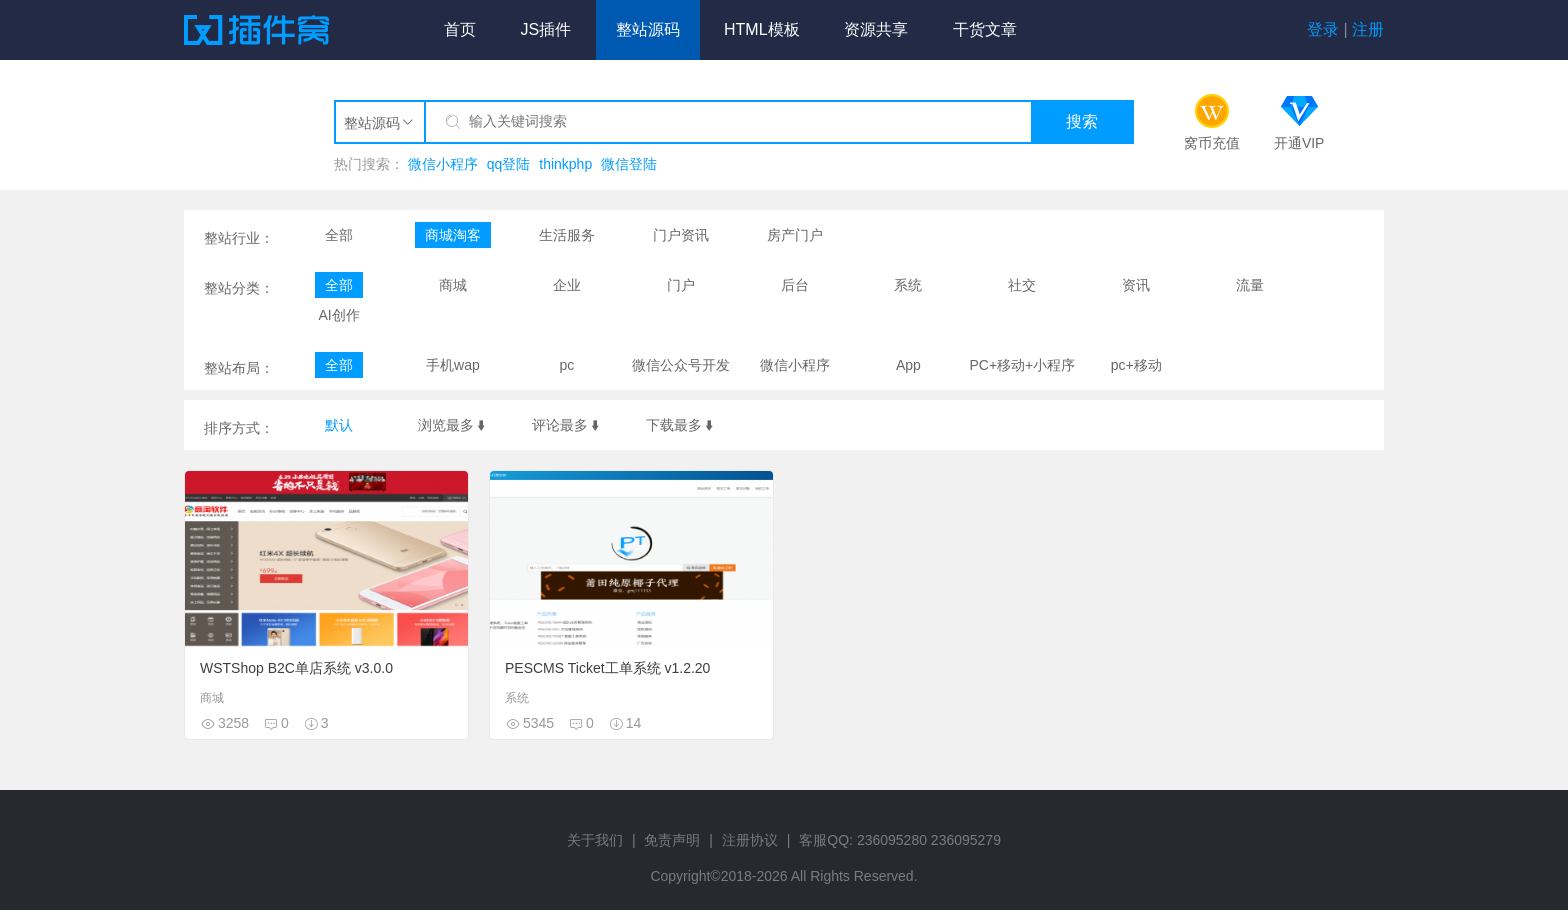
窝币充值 (1212, 143)
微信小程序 (443, 164)
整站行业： (239, 238)
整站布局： (239, 368)
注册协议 (750, 840)
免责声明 (672, 840)
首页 (460, 29)
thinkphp (565, 164)
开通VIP (1299, 143)
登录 (1323, 29)
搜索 (1082, 121)
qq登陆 (509, 164)
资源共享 (876, 29)
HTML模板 (762, 29)
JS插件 (545, 29)
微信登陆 (629, 164)
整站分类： (239, 288)
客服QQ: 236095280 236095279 (900, 840)
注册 (1368, 29)
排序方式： (239, 428)
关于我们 (595, 840)
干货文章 (985, 29)
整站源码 (648, 29)
